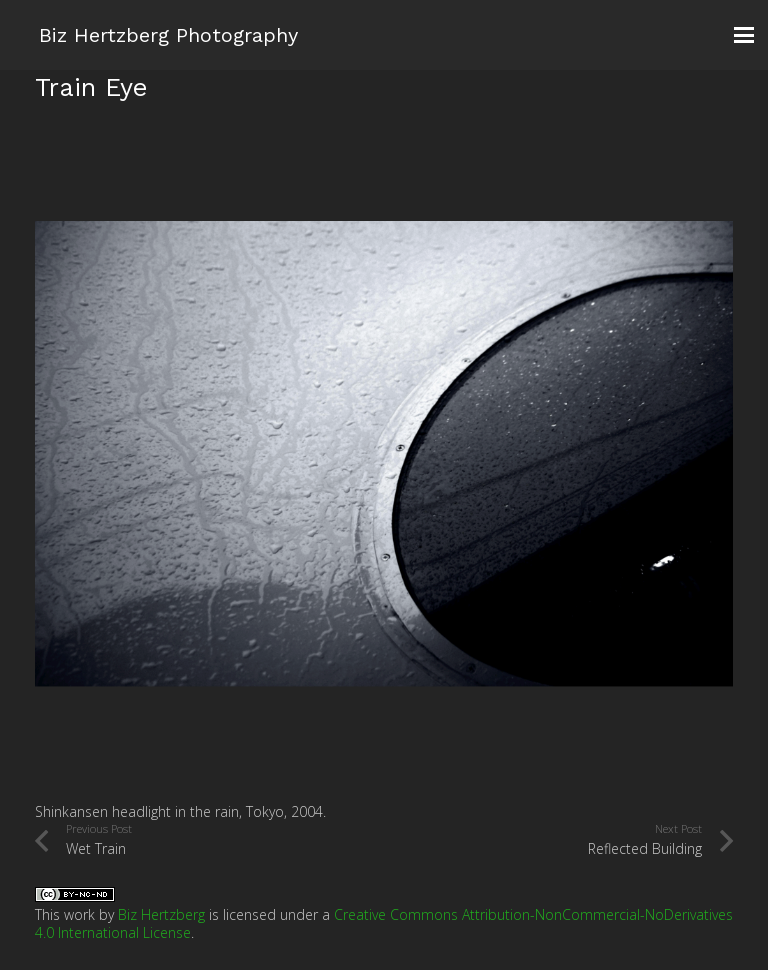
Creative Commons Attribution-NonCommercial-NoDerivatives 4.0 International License (384, 923)
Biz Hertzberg (161, 914)
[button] (744, 35)
